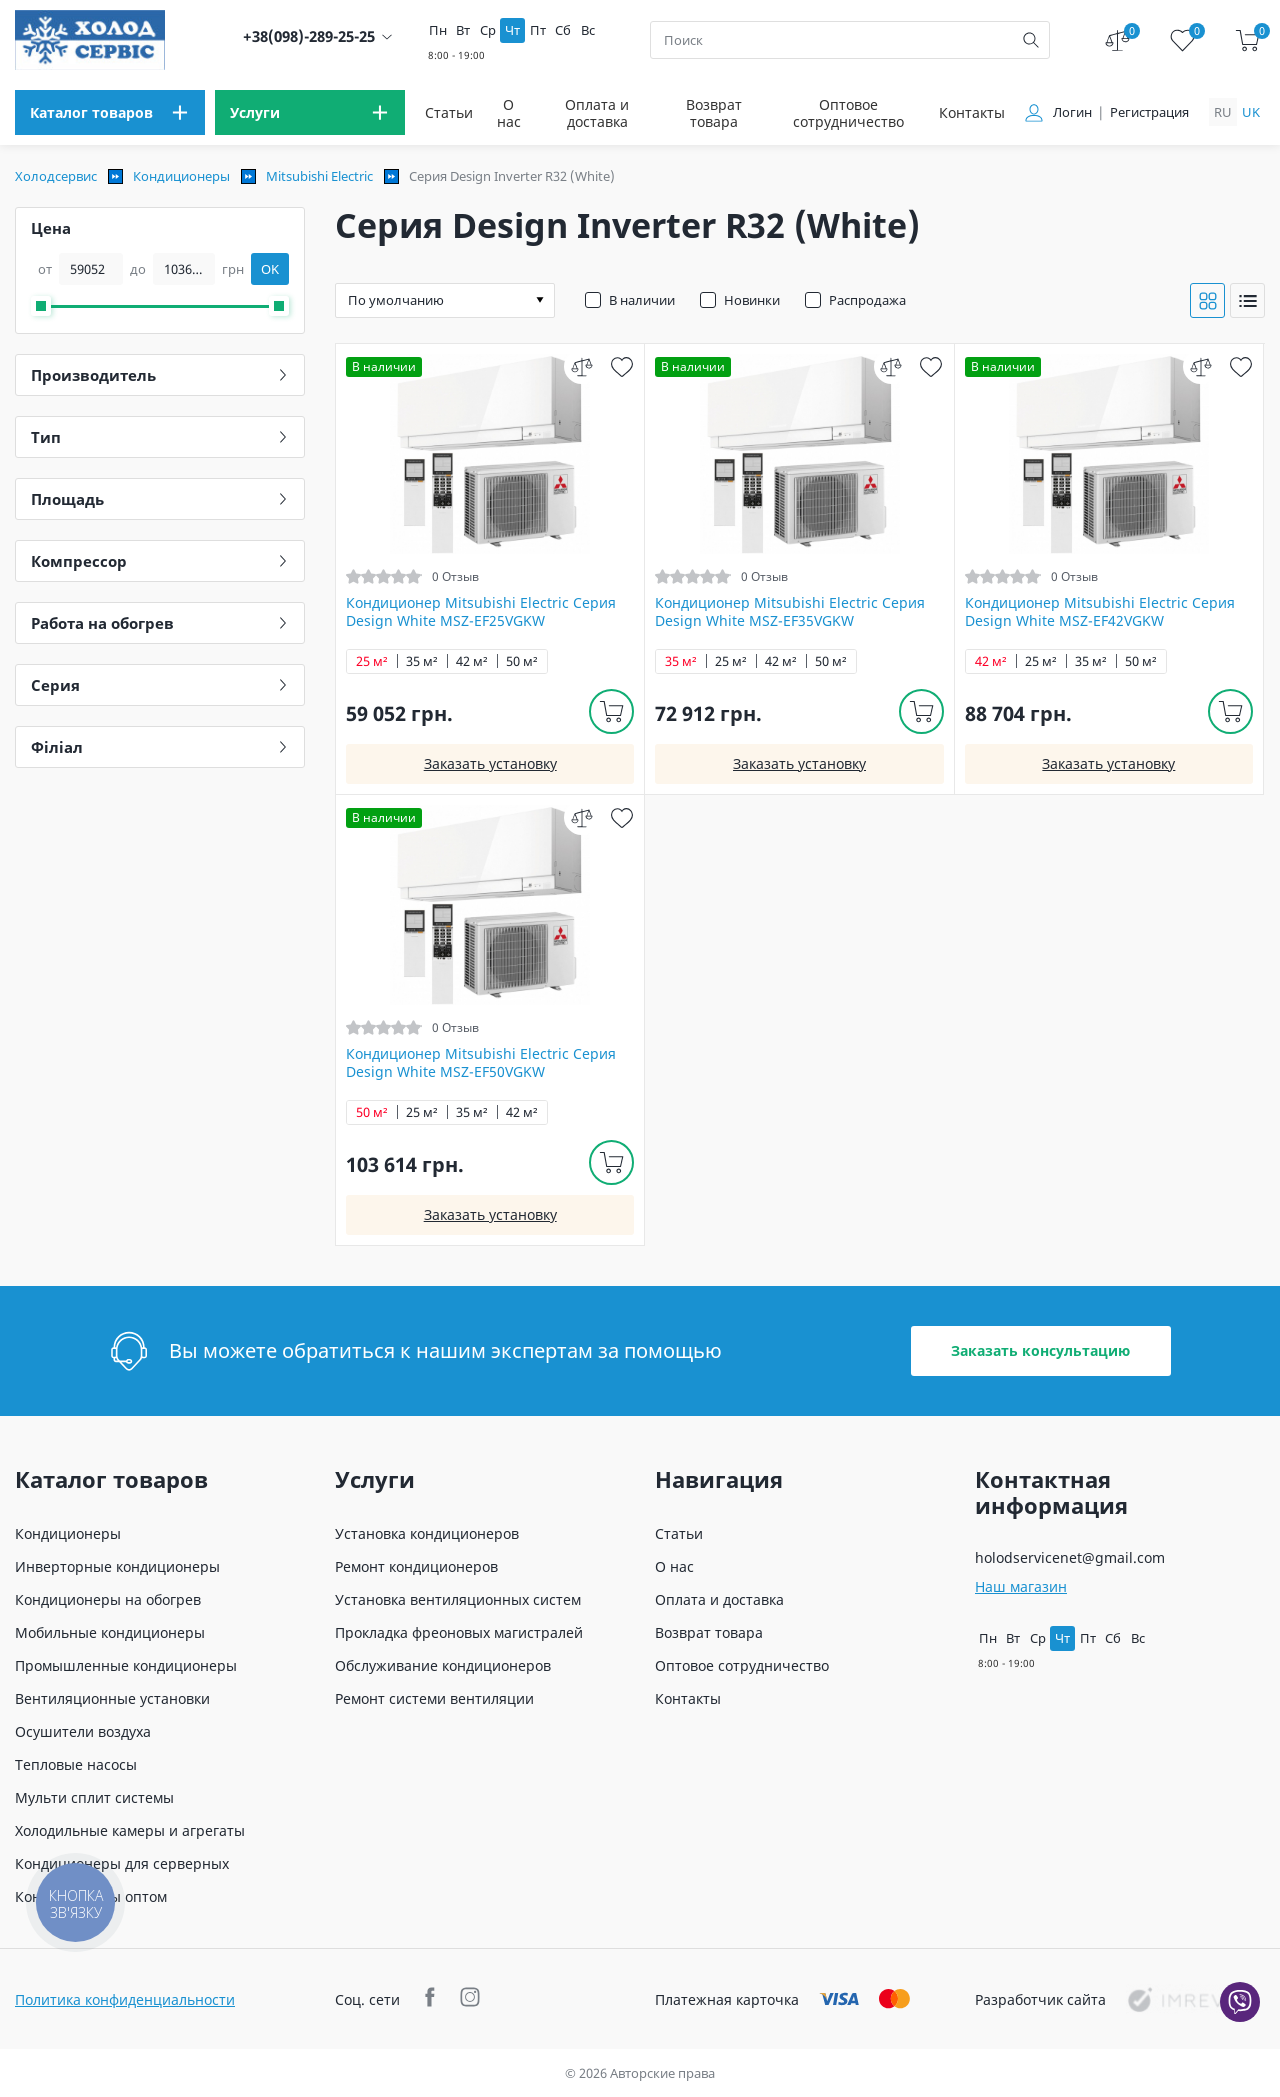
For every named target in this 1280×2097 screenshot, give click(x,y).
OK (270, 269)
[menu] (110, 112)
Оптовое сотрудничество (848, 113)
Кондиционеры (181, 176)
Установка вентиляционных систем (458, 1599)
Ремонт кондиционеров (416, 1566)
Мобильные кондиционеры (110, 1632)
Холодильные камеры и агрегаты (130, 1830)
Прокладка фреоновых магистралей (459, 1632)
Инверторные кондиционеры (117, 1566)
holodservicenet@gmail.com (1070, 1557)
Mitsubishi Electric (319, 176)
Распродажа (867, 300)
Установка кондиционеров (427, 1533)
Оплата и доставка (597, 113)
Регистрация (1149, 112)
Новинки (752, 300)
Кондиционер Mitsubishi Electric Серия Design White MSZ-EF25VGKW (481, 612)
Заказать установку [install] (490, 763)
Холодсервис (56, 176)
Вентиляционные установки (112, 1698)
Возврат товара (714, 113)
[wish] (621, 366)
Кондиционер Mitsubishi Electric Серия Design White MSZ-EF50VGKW (481, 1063)
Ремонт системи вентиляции (434, 1698)
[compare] (581, 366)
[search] (1031, 40)
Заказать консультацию (1040, 1350)
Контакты (972, 112)
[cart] (1247, 40)
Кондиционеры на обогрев (108, 1599)
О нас (509, 113)
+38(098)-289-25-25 (309, 36)
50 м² (522, 661)
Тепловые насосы (76, 1764)
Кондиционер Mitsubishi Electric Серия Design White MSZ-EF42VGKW (1100, 612)
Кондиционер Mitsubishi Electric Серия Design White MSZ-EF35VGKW (790, 612)
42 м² (472, 661)
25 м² (372, 661)
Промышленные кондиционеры (126, 1665)
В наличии (642, 300)
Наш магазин (1021, 1586)
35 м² (422, 661)
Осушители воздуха (83, 1731)
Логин (1072, 112)
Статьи (449, 112)
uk (1251, 112)
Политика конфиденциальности (125, 1999)
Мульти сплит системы (94, 1797)
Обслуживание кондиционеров (443, 1665)
